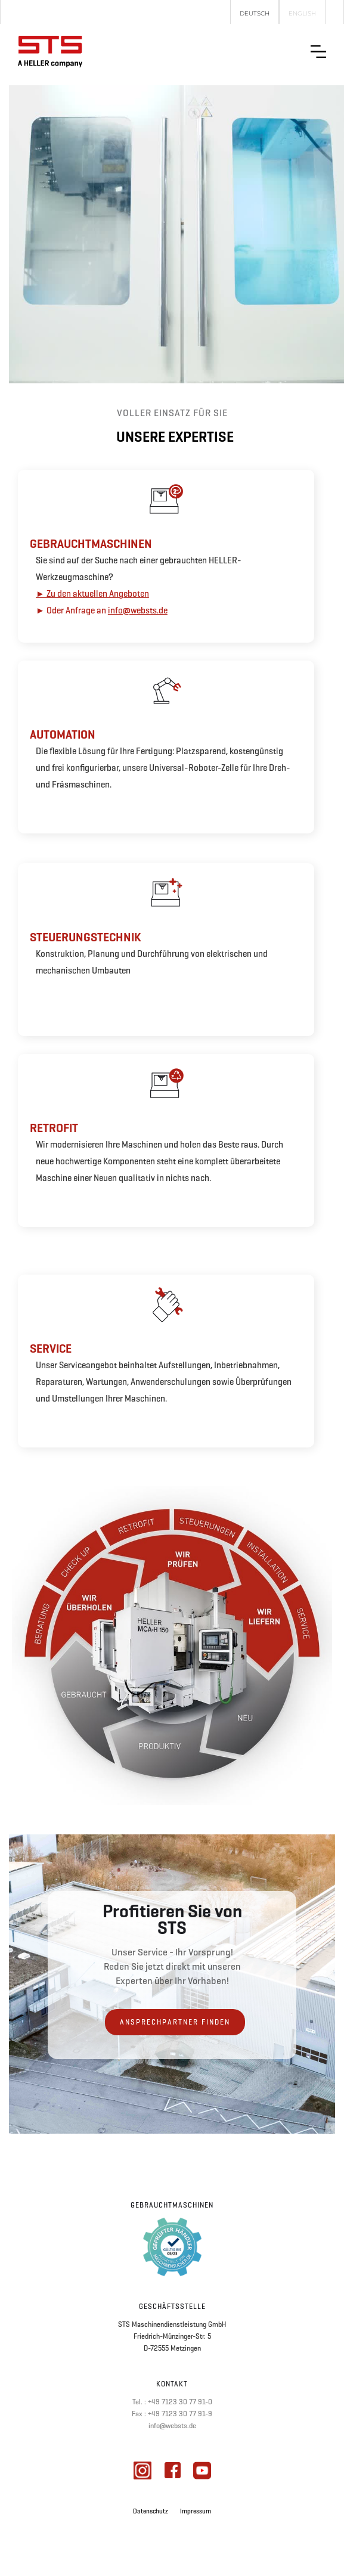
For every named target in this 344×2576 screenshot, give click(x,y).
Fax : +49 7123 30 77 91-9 (172, 2414)
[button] (318, 51)
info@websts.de (138, 610)
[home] (50, 51)
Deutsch (254, 13)
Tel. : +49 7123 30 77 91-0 (172, 2402)
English (302, 13)
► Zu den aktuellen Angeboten (92, 594)
